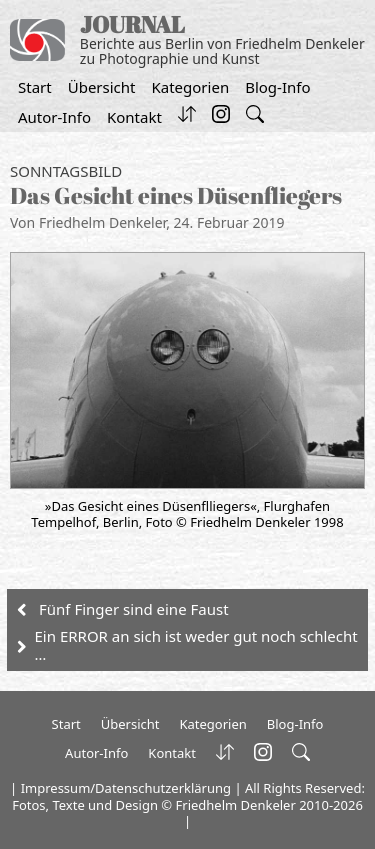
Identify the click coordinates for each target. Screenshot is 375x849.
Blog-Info (277, 87)
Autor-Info (54, 117)
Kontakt (134, 117)
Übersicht (102, 87)
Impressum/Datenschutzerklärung (126, 788)
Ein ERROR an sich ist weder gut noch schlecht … (196, 645)
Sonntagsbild (66, 171)
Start (35, 87)
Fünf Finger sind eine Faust (134, 609)
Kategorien (190, 87)
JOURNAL (132, 24)
